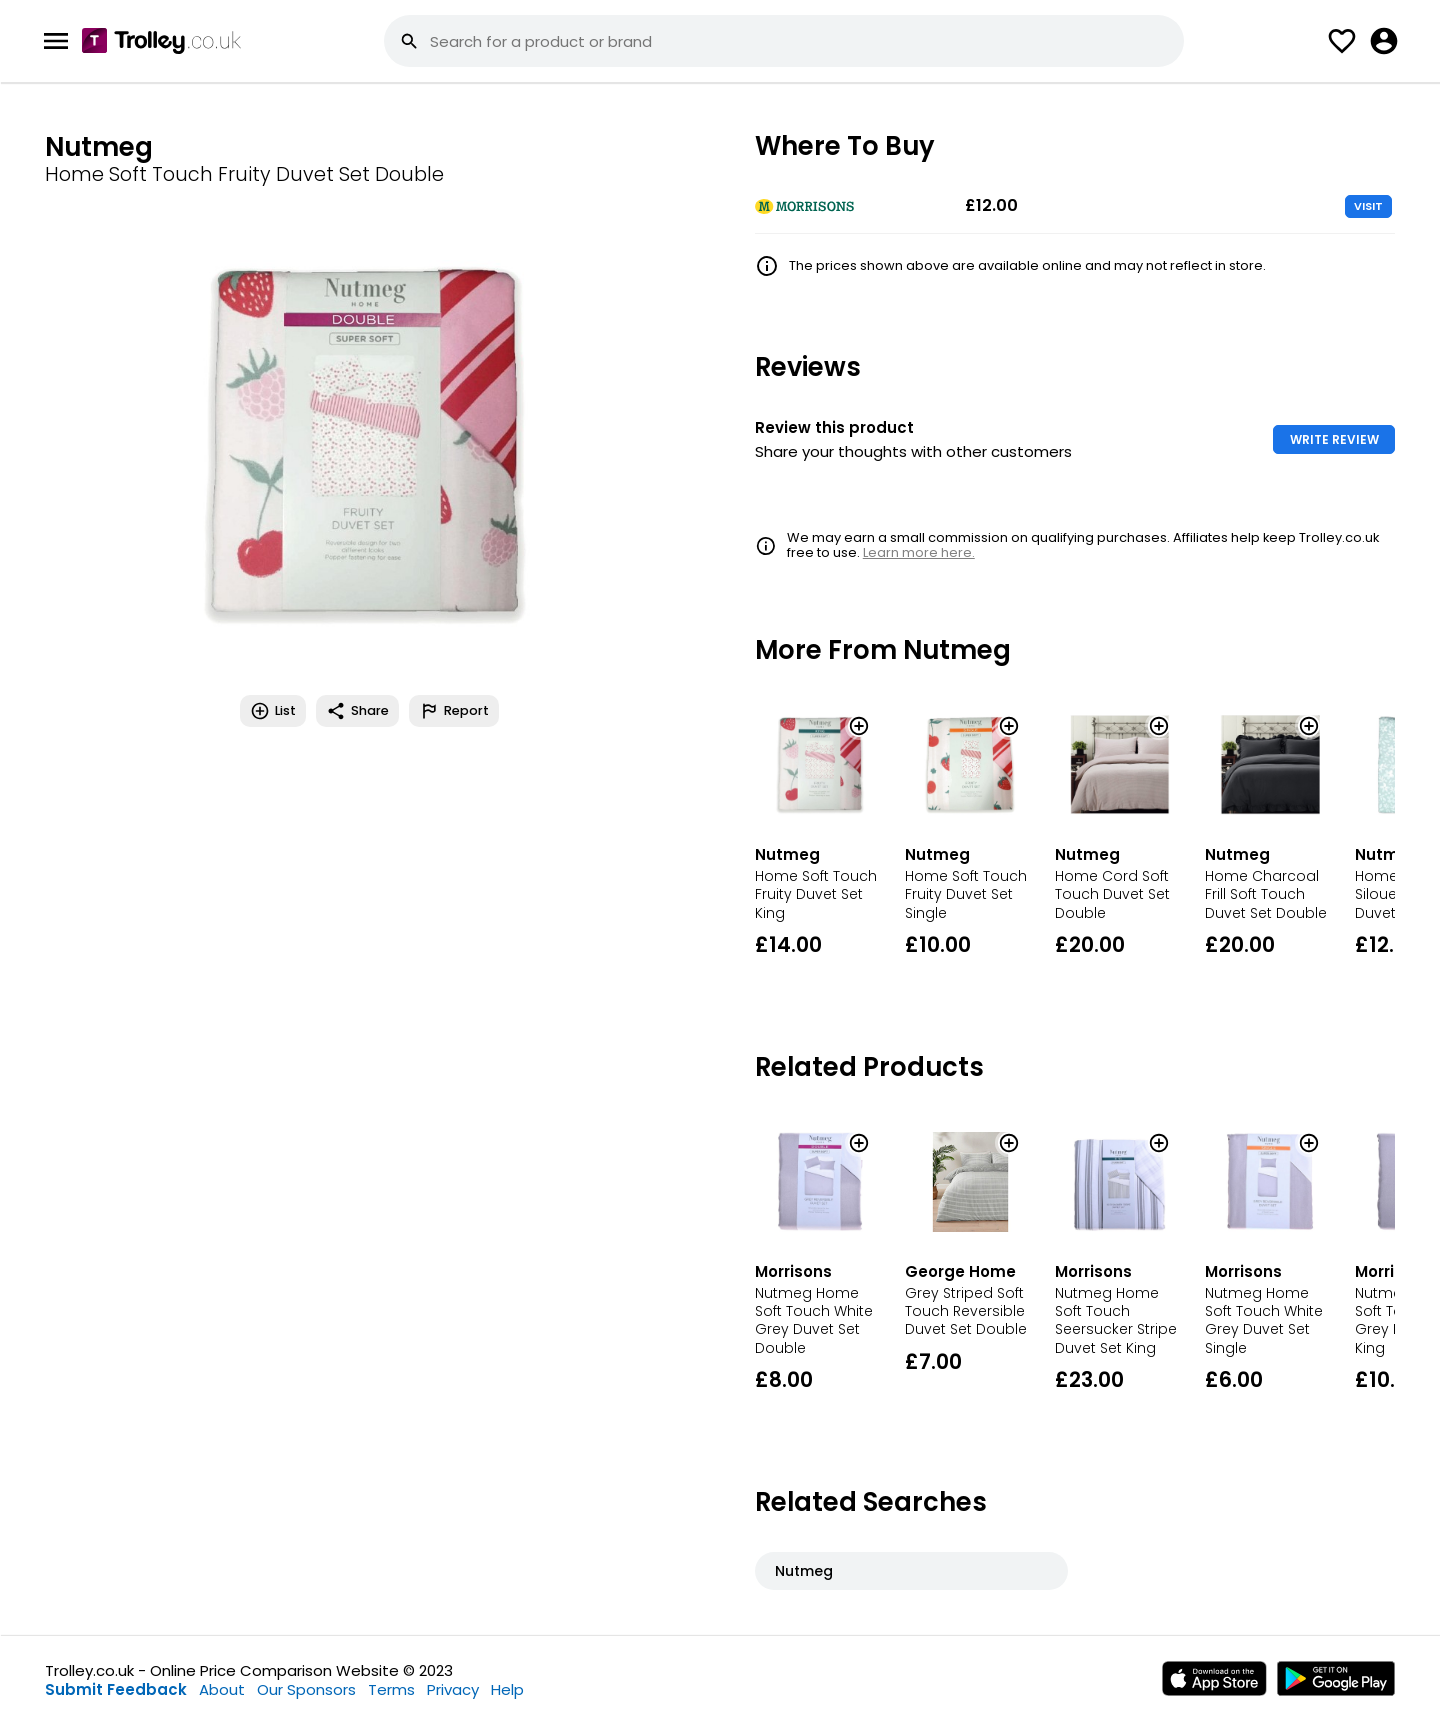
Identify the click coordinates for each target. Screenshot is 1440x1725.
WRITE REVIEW (1334, 439)
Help (507, 1689)
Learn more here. (919, 552)
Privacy (453, 1689)
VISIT (1368, 206)
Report (454, 711)
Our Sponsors (306, 1689)
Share (357, 711)
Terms (391, 1689)
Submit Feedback (116, 1689)
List (273, 711)
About (222, 1689)
